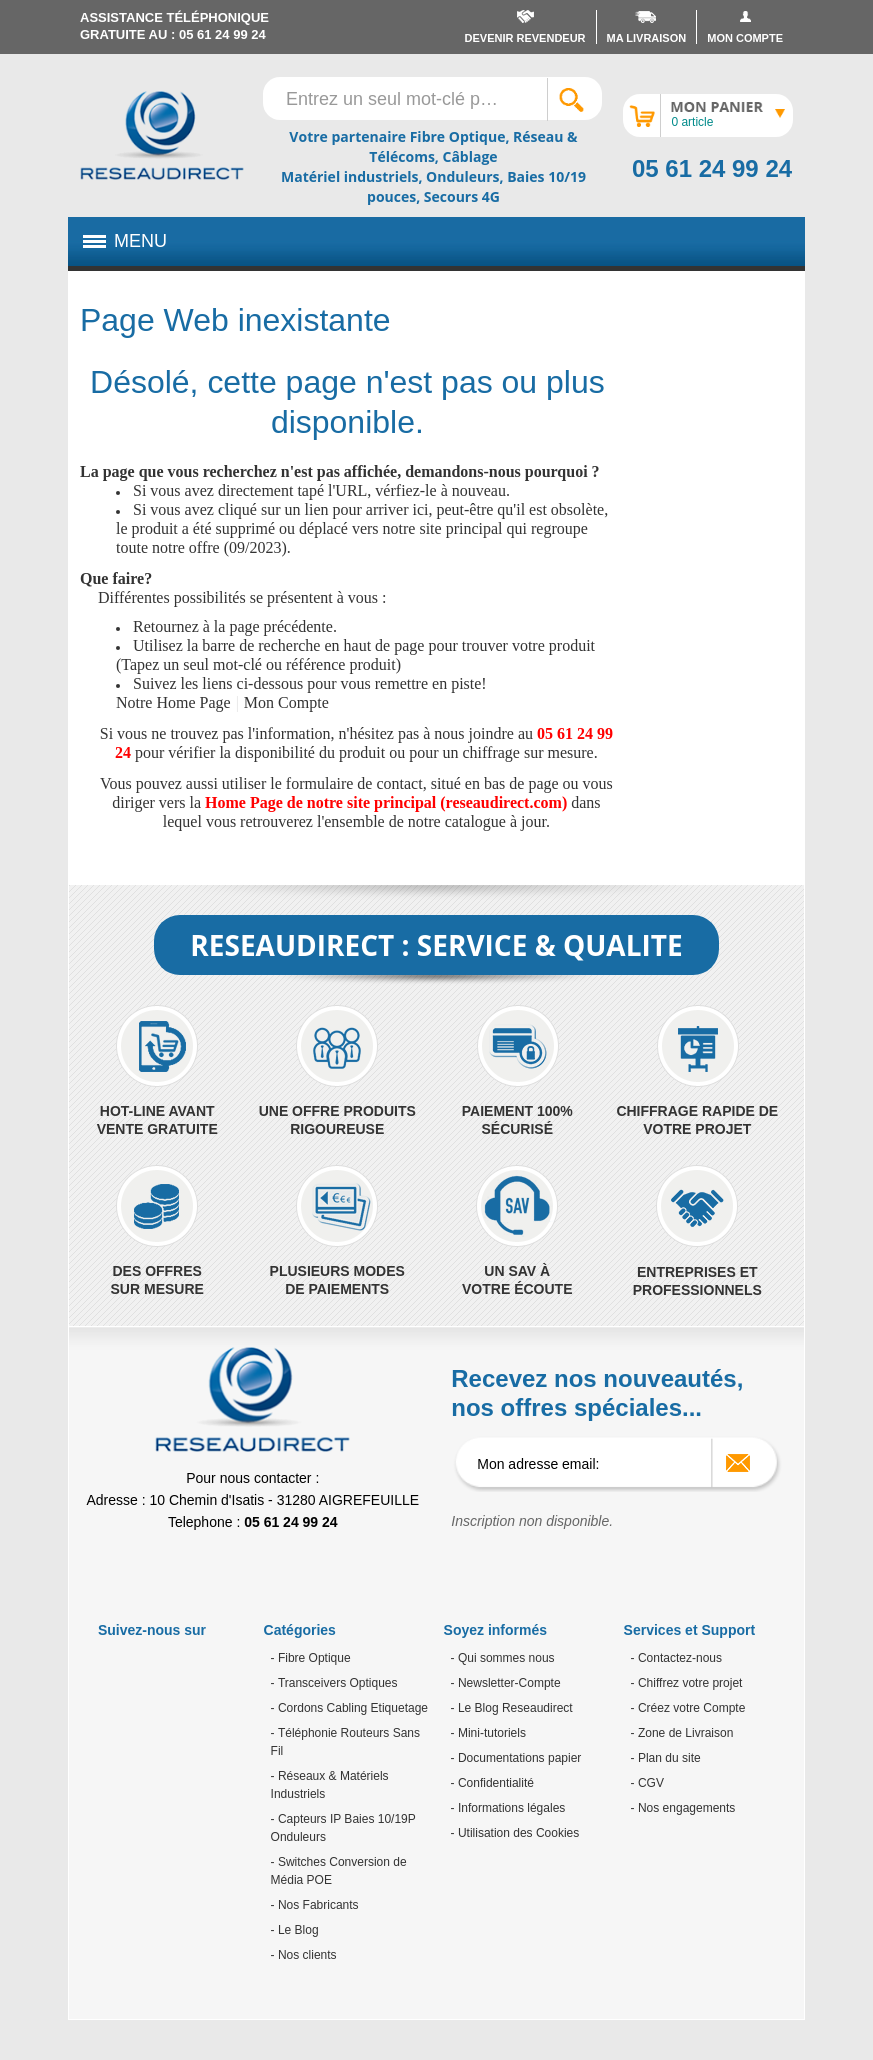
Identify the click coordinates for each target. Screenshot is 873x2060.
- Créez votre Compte (688, 1708)
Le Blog (297, 1930)
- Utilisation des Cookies (515, 1833)
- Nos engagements (683, 1808)
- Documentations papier (516, 1758)
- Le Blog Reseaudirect (512, 1708)
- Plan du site (666, 1758)
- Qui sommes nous (503, 1658)
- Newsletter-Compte (506, 1683)
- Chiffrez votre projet (687, 1683)
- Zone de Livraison (682, 1733)
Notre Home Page (173, 702)
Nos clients (306, 1955)
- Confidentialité (492, 1783)
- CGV (647, 1783)
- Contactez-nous (676, 1658)
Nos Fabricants (317, 1905)
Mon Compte (286, 702)
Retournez (166, 626)
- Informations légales (508, 1808)
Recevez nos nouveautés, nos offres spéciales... (597, 1393)
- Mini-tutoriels (488, 1733)
